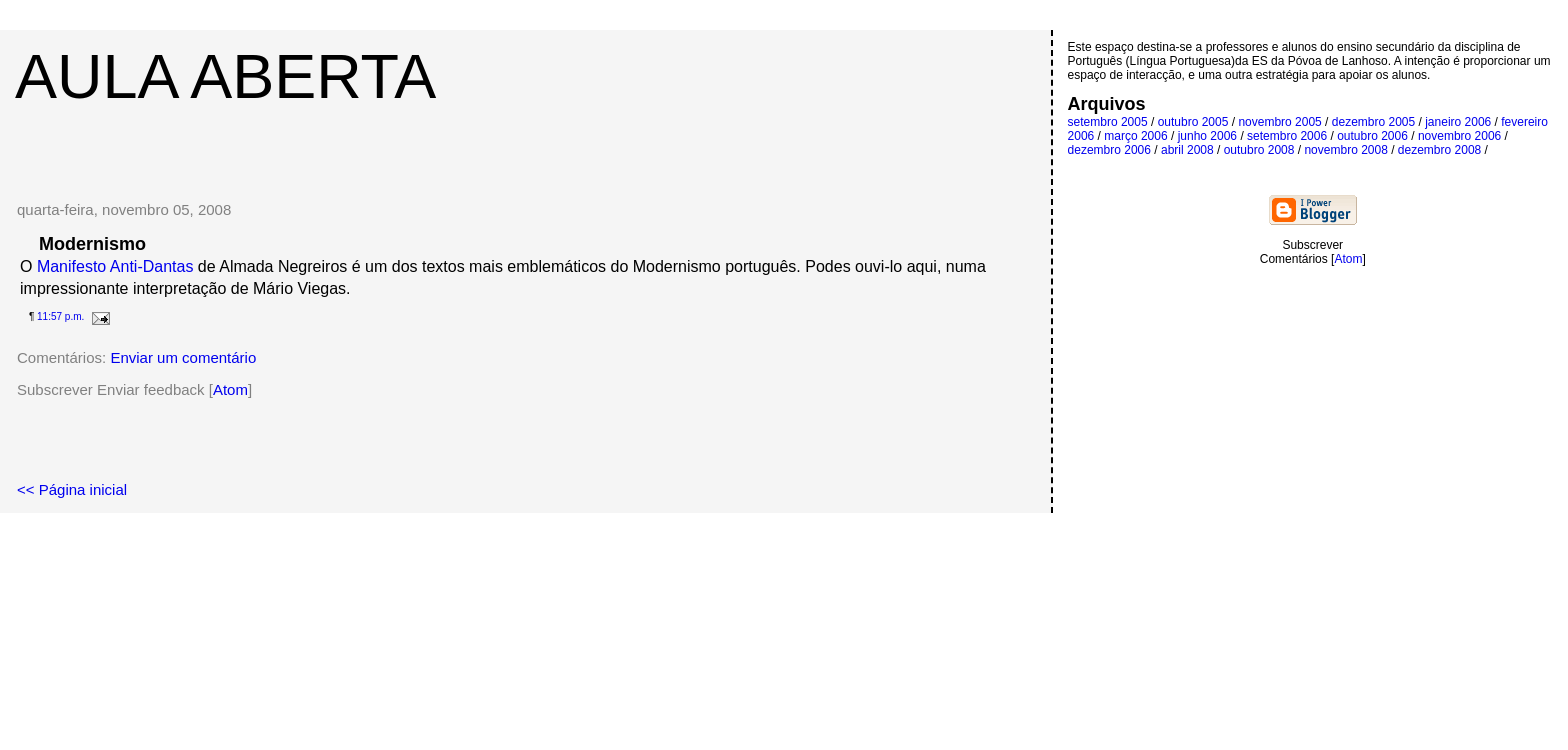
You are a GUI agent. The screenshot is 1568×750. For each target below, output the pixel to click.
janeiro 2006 (1458, 122)
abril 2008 (1187, 150)
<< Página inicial (72, 489)
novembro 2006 (1459, 136)
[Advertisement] (525, 142)
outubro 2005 (1193, 122)
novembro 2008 (1345, 150)
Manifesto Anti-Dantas (117, 266)
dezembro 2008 (1439, 150)
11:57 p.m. (60, 316)
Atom (230, 389)
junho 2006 (1207, 136)
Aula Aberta (225, 76)
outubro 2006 (1372, 136)
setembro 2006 (1287, 136)
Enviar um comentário (183, 357)
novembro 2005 (1279, 122)
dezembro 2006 (1109, 150)
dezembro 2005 (1373, 122)
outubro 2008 (1259, 150)
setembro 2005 (1108, 122)
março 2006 (1135, 136)
